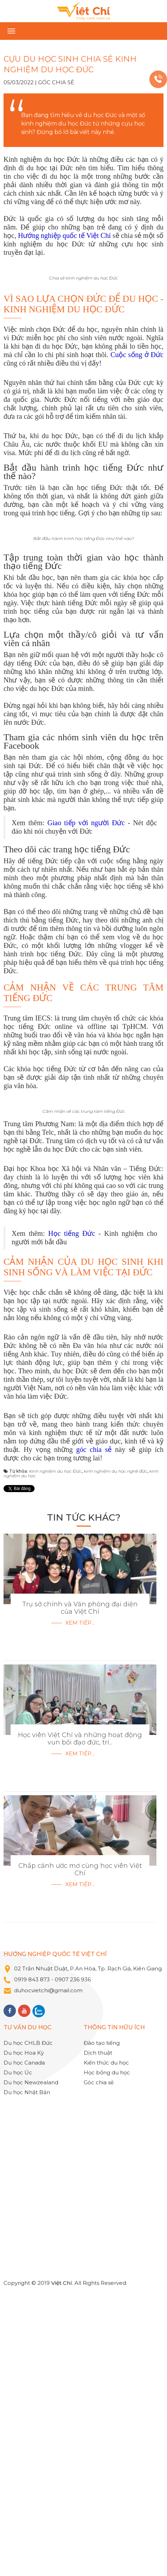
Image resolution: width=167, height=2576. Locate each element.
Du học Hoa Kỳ (24, 2343)
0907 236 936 (73, 2270)
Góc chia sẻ (56, 82)
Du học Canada (24, 2353)
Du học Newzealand (31, 2373)
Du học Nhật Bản (27, 2383)
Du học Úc (18, 2363)
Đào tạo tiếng (102, 2333)
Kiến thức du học (106, 2353)
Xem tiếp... (80, 1913)
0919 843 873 (32, 2270)
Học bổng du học (107, 2363)
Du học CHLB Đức (28, 2333)
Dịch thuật (98, 2343)
